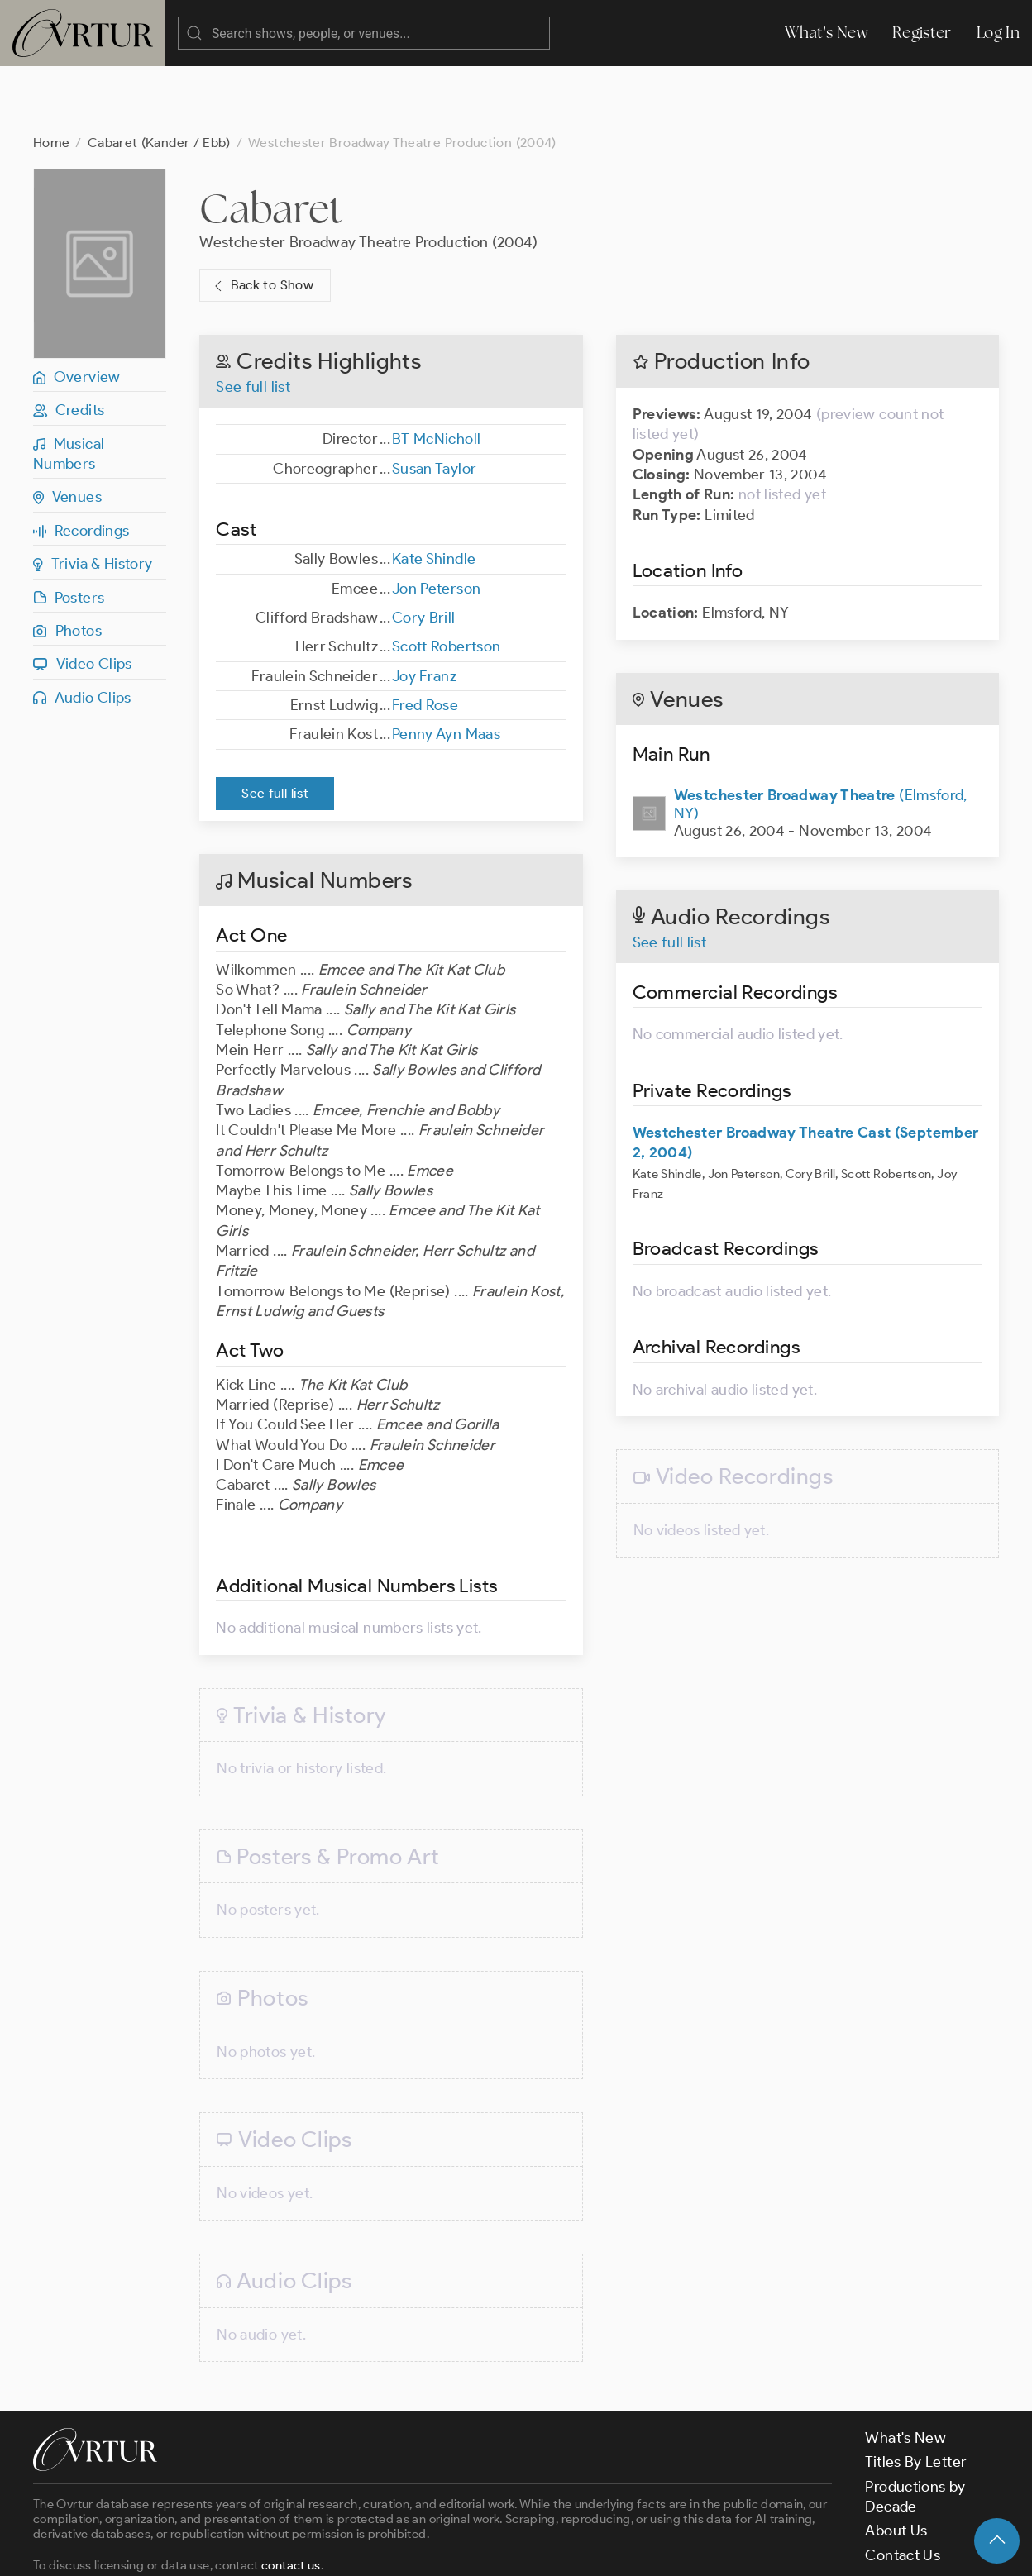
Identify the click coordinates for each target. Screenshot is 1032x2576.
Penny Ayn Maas (446, 668)
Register (922, 32)
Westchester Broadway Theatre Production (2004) (368, 176)
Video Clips (82, 598)
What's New (826, 32)
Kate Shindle (433, 493)
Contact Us (902, 2489)
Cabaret (271, 142)
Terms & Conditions (299, 2549)
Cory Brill (424, 551)
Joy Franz (424, 610)
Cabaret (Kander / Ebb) (159, 76)
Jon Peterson (436, 522)
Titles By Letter (916, 2396)
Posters (68, 531)
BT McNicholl (436, 373)
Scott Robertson (446, 580)
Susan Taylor (434, 403)
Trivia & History (93, 498)
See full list (253, 321)
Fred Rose (425, 639)
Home (51, 76)
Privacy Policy (422, 2549)
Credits (68, 344)
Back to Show (261, 219)
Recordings (81, 465)
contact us (291, 2499)
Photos (67, 565)
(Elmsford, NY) (820, 738)
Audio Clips (82, 632)
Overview (77, 311)
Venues (67, 431)
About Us (896, 2464)
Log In (998, 32)
